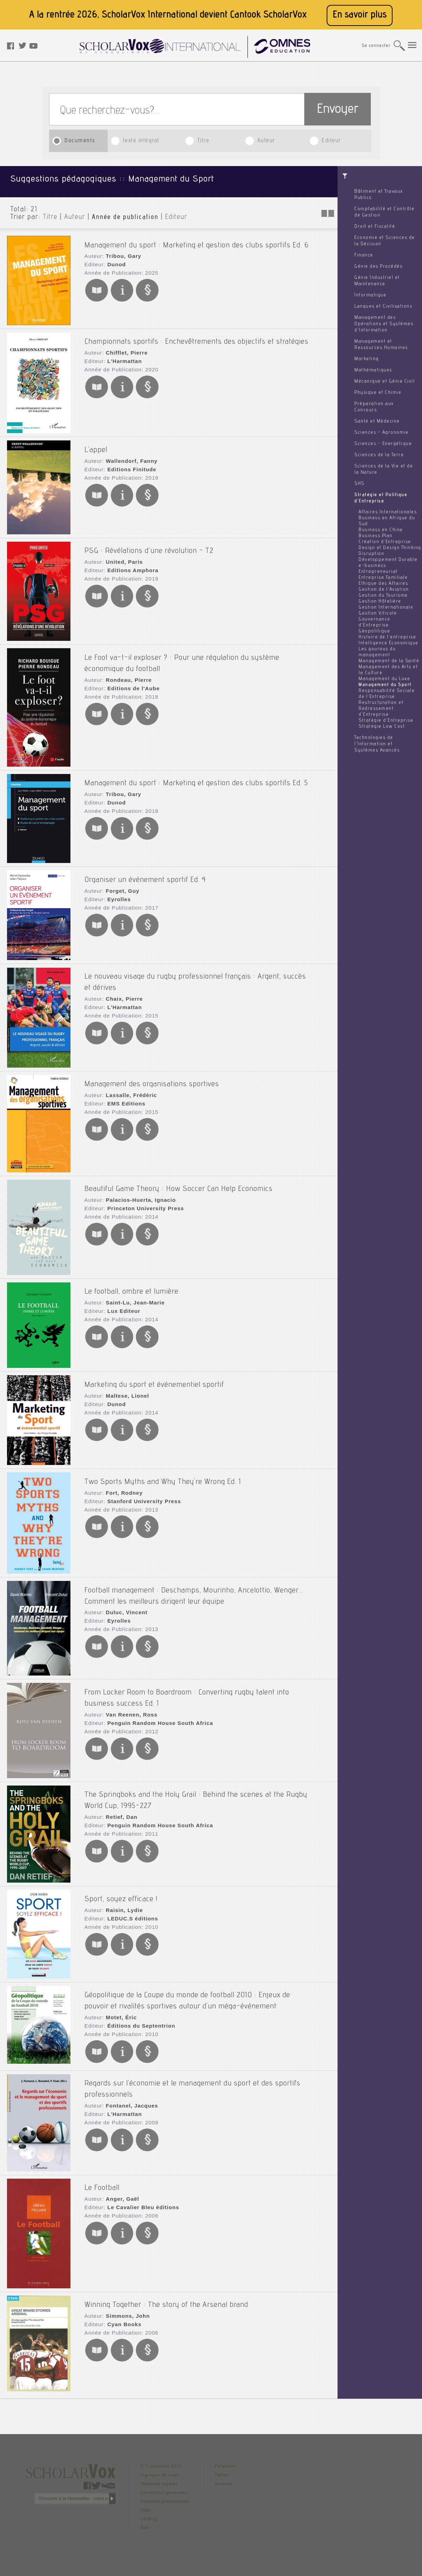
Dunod (114, 260)
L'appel (95, 445)
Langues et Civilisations (383, 306)
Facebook (225, 2464)
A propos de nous (160, 2473)
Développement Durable (388, 559)
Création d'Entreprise (385, 542)
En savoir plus (360, 15)
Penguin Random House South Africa (155, 1716)
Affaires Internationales (388, 512)
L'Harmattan (122, 356)
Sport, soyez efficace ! (121, 1894)
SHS (359, 483)
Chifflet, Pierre (124, 348)
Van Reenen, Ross (128, 1708)
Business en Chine (381, 530)
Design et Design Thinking (390, 548)
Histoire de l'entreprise (387, 637)
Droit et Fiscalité (374, 226)
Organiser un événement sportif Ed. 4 (145, 875)
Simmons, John (124, 2309)
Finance (363, 255)
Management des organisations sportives (151, 1079)
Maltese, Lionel (124, 1391)
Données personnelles (165, 2499)
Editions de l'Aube (130, 681)
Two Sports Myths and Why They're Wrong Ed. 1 (162, 1477)
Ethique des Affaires (383, 583)
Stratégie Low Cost (382, 726)
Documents (79, 141)
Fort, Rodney (121, 1488)
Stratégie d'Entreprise (386, 720)
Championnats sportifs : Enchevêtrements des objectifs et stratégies (196, 337)
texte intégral (141, 141)
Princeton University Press (141, 1204)
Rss (145, 2525)
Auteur (266, 141)
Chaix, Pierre (121, 992)
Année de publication (125, 217)
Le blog (149, 2517)
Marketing (366, 359)
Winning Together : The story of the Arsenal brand (166, 2298)
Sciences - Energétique (383, 443)
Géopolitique (374, 631)
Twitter (222, 2473)
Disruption (371, 553)
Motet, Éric (119, 2011)
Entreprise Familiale (383, 577)
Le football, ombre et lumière (131, 1287)
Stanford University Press (140, 1496)
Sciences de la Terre (379, 455)
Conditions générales (164, 2490)
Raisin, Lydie (121, 1906)
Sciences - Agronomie (381, 432)
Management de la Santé (389, 661)
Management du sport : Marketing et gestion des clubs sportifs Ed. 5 (196, 778)
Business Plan (376, 536)
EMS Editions (123, 1099)
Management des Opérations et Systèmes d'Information (383, 324)
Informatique (370, 295)
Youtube (223, 2482)
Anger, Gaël (120, 2192)
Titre (203, 141)
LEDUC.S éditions (129, 1914)
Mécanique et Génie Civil (384, 381)
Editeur (331, 141)
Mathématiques (373, 370)
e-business (372, 565)
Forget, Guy (120, 886)
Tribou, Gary (120, 251)
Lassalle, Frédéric (128, 1091)
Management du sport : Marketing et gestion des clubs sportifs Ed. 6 (196, 240)
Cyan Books (122, 2318)
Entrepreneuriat (378, 571)
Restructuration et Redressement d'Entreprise (381, 708)
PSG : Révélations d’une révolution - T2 (148, 546)
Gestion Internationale (386, 607)
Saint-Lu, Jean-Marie (131, 1298)
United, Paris (121, 557)
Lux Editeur (121, 1306)
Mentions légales (159, 2482)
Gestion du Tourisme (383, 595)
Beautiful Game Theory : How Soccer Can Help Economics (178, 1184)
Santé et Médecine (377, 421)
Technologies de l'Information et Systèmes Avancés (377, 744)
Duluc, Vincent (123, 1606)
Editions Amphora (130, 566)
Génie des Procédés (378, 266)
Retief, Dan (119, 1810)
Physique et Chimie (377, 392)
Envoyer (337, 110)
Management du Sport (385, 685)
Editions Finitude (129, 464)
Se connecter (376, 46)
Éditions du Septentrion (137, 2019)
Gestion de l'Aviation (384, 589)
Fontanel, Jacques (128, 2097)
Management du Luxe (384, 679)
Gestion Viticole (378, 613)
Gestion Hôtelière (380, 601)
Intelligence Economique (388, 643)
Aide (145, 2508)
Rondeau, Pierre (125, 673)
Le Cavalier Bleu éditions (139, 2201)
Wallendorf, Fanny (128, 456)
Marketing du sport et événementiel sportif (154, 1380)
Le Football (102, 2181)
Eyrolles (117, 894)
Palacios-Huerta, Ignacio (137, 1195)
